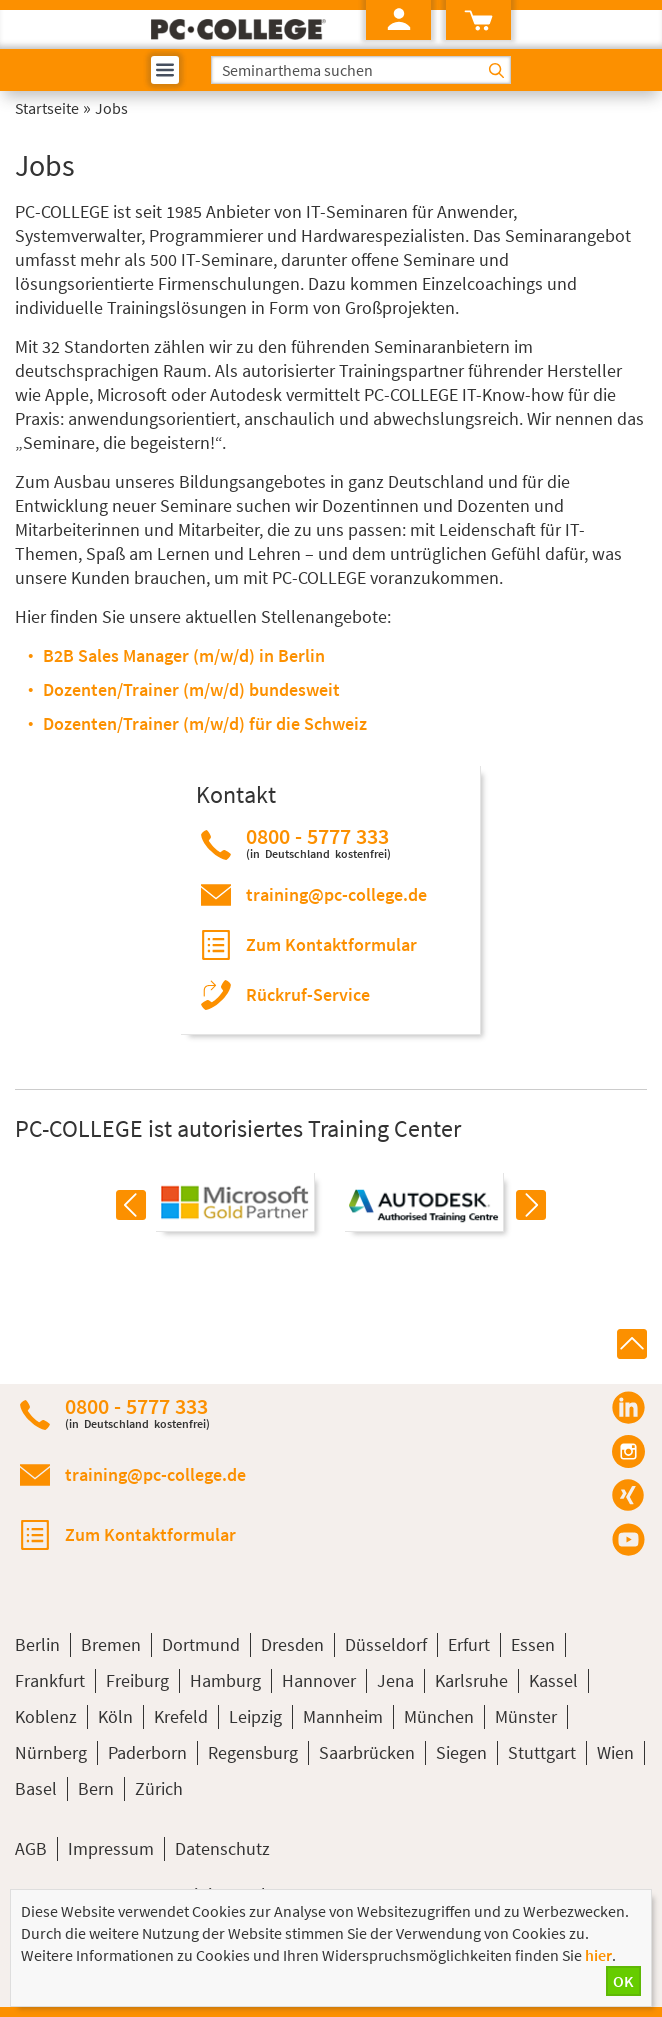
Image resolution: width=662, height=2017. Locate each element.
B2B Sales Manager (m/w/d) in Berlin (184, 655)
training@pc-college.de (336, 894)
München (439, 1716)
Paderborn (147, 1752)
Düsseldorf (386, 1644)
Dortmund (201, 1644)
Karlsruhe (471, 1680)
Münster (526, 1716)
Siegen (461, 1752)
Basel (36, 1788)
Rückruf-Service (308, 994)
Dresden (292, 1644)
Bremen (111, 1644)
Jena (395, 1680)
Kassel (553, 1680)
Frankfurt (50, 1680)
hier (598, 1955)
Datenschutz (222, 1848)
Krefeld (181, 1716)
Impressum (111, 1848)
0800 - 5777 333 (318, 842)
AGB (31, 1848)
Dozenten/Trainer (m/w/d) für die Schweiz (205, 723)
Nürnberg (51, 1752)
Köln (115, 1716)
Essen (533, 1644)
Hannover (319, 1680)
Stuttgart (542, 1752)
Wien (615, 1752)
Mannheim (343, 1716)
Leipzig (255, 1716)
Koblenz (46, 1716)
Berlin (37, 1644)
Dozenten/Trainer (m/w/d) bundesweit (191, 689)
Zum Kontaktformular (331, 944)
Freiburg (137, 1680)
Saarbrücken (367, 1752)
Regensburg (253, 1752)
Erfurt (469, 1644)
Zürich (159, 1788)
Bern (96, 1788)
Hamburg (225, 1680)
